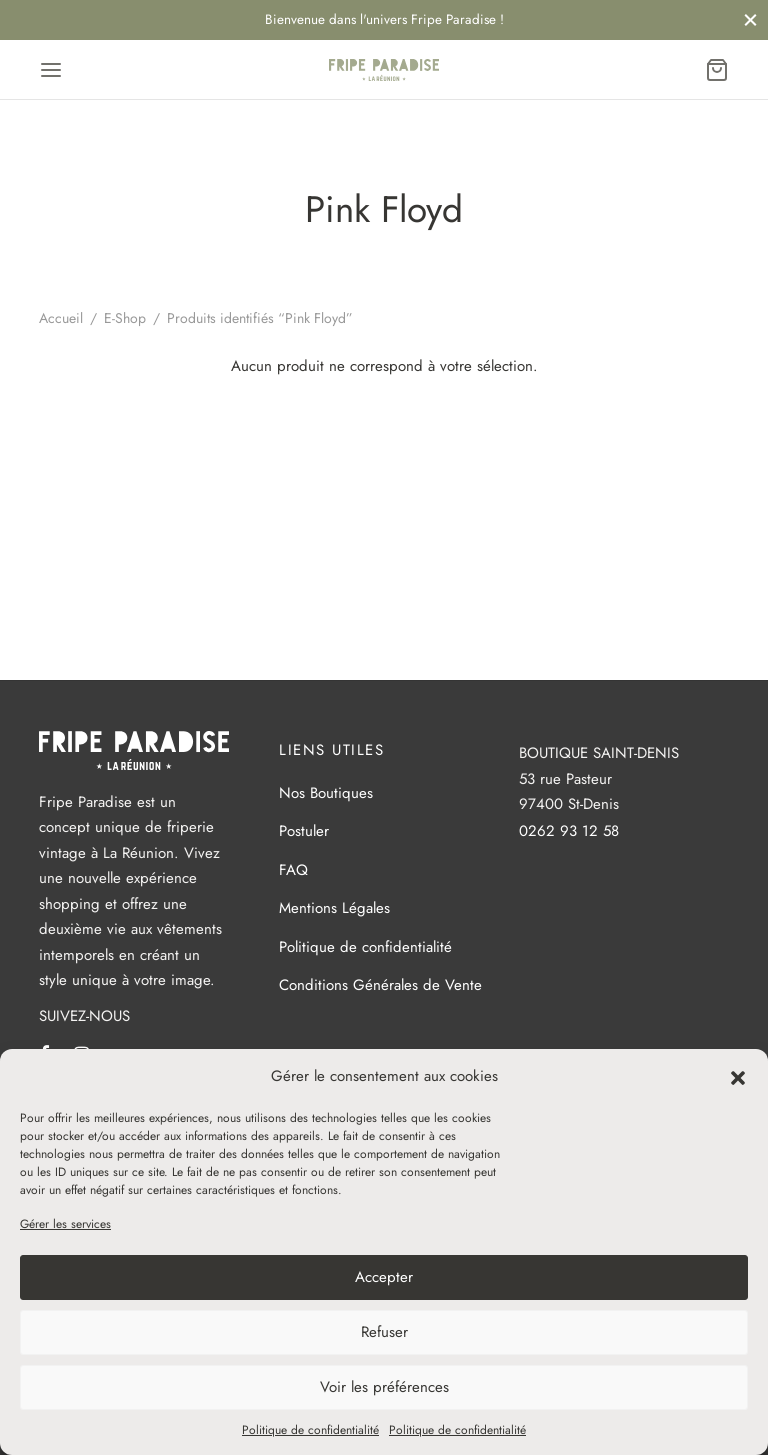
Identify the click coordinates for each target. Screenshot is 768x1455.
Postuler (304, 831)
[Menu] (51, 70)
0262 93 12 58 (569, 831)
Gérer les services (65, 1224)
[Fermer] (750, 19)
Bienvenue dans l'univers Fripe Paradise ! (384, 19)
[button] (738, 1076)
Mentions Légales (334, 908)
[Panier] (717, 70)
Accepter (384, 1277)
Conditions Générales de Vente (380, 985)
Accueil (61, 318)
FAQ (293, 870)
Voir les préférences (384, 1387)
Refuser (384, 1332)
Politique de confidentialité (310, 1430)
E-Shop (125, 318)
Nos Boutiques (326, 793)
